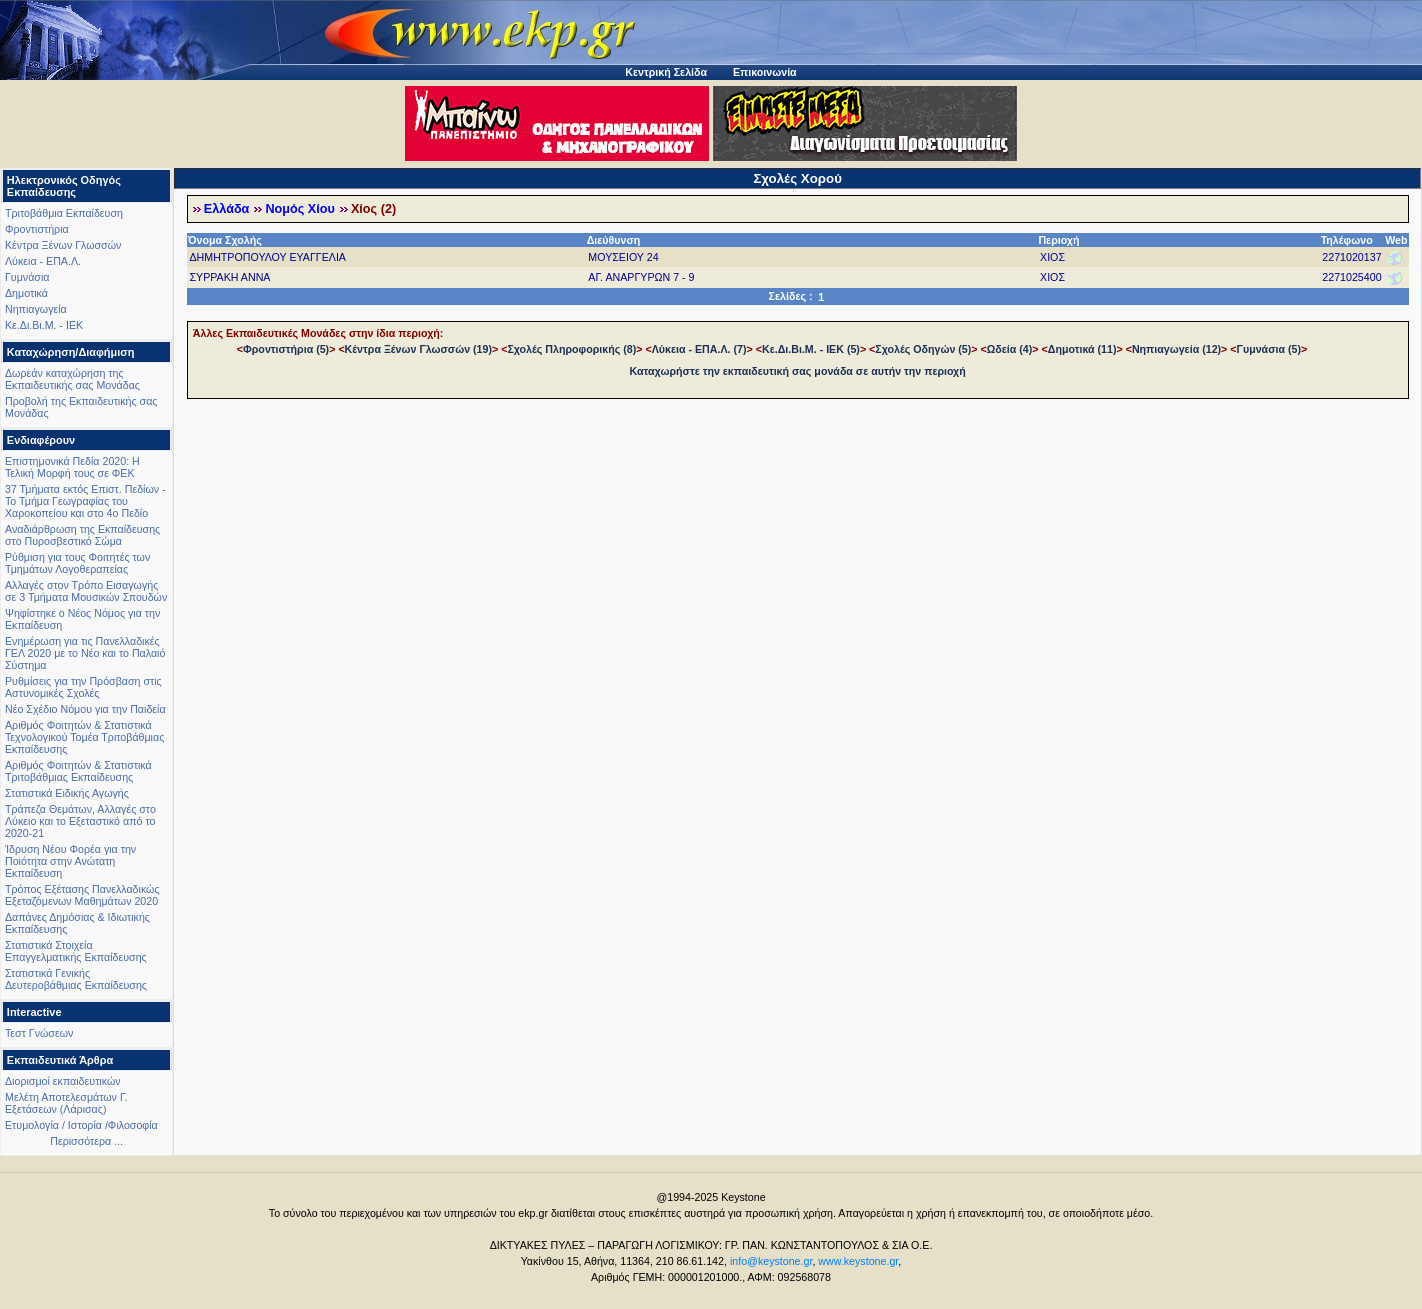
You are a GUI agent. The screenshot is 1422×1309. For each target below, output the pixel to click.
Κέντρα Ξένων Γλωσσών (63, 245)
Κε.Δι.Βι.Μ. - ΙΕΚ (44, 325)
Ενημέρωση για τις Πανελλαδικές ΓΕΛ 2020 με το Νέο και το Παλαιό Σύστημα (85, 653)
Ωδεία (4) (1010, 349)
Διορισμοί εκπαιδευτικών (63, 1081)
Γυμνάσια (27, 277)
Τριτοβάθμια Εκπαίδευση (64, 213)
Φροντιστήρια (37, 229)
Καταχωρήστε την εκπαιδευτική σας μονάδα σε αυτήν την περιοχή (798, 371)
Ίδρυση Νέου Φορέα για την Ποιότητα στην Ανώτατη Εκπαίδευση (70, 861)
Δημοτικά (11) (1082, 349)
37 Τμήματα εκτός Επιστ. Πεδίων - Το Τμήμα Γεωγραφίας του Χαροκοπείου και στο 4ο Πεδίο (85, 501)
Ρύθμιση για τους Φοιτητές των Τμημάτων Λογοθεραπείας (77, 563)
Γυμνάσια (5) (1269, 349)
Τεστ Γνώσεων (39, 1033)
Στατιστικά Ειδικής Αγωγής (67, 793)
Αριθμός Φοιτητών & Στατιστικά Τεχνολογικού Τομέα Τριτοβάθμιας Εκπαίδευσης (84, 737)
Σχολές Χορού (797, 178)
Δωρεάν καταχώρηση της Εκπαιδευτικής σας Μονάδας (72, 379)
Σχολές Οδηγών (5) (923, 349)
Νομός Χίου (300, 209)
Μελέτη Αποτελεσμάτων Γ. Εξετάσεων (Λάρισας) (66, 1103)
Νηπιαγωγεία (36, 309)
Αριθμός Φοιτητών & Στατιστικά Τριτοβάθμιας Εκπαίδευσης (78, 771)
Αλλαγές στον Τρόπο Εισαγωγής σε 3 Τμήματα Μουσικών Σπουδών (86, 591)
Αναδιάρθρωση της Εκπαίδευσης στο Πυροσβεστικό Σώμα (82, 535)
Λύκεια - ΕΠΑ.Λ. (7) (699, 349)
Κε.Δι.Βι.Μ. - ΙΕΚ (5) (811, 349)
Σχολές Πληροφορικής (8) (571, 349)
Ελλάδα (227, 209)
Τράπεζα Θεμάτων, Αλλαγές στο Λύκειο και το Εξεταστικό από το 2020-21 (80, 821)
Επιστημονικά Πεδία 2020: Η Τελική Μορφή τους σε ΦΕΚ (72, 467)
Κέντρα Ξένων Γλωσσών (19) (418, 349)
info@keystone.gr (771, 1261)
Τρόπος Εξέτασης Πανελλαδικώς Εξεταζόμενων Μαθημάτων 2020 (82, 895)
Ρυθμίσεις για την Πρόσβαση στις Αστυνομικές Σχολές (83, 687)
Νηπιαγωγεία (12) (1176, 349)
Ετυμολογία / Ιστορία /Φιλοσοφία (81, 1125)
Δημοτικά (26, 293)
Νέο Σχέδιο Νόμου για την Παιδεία (85, 709)
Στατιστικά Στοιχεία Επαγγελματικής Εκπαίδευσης (76, 951)
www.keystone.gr (858, 1261)
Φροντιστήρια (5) (286, 349)
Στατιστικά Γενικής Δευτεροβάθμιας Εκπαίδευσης (76, 979)
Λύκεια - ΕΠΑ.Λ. (43, 261)
